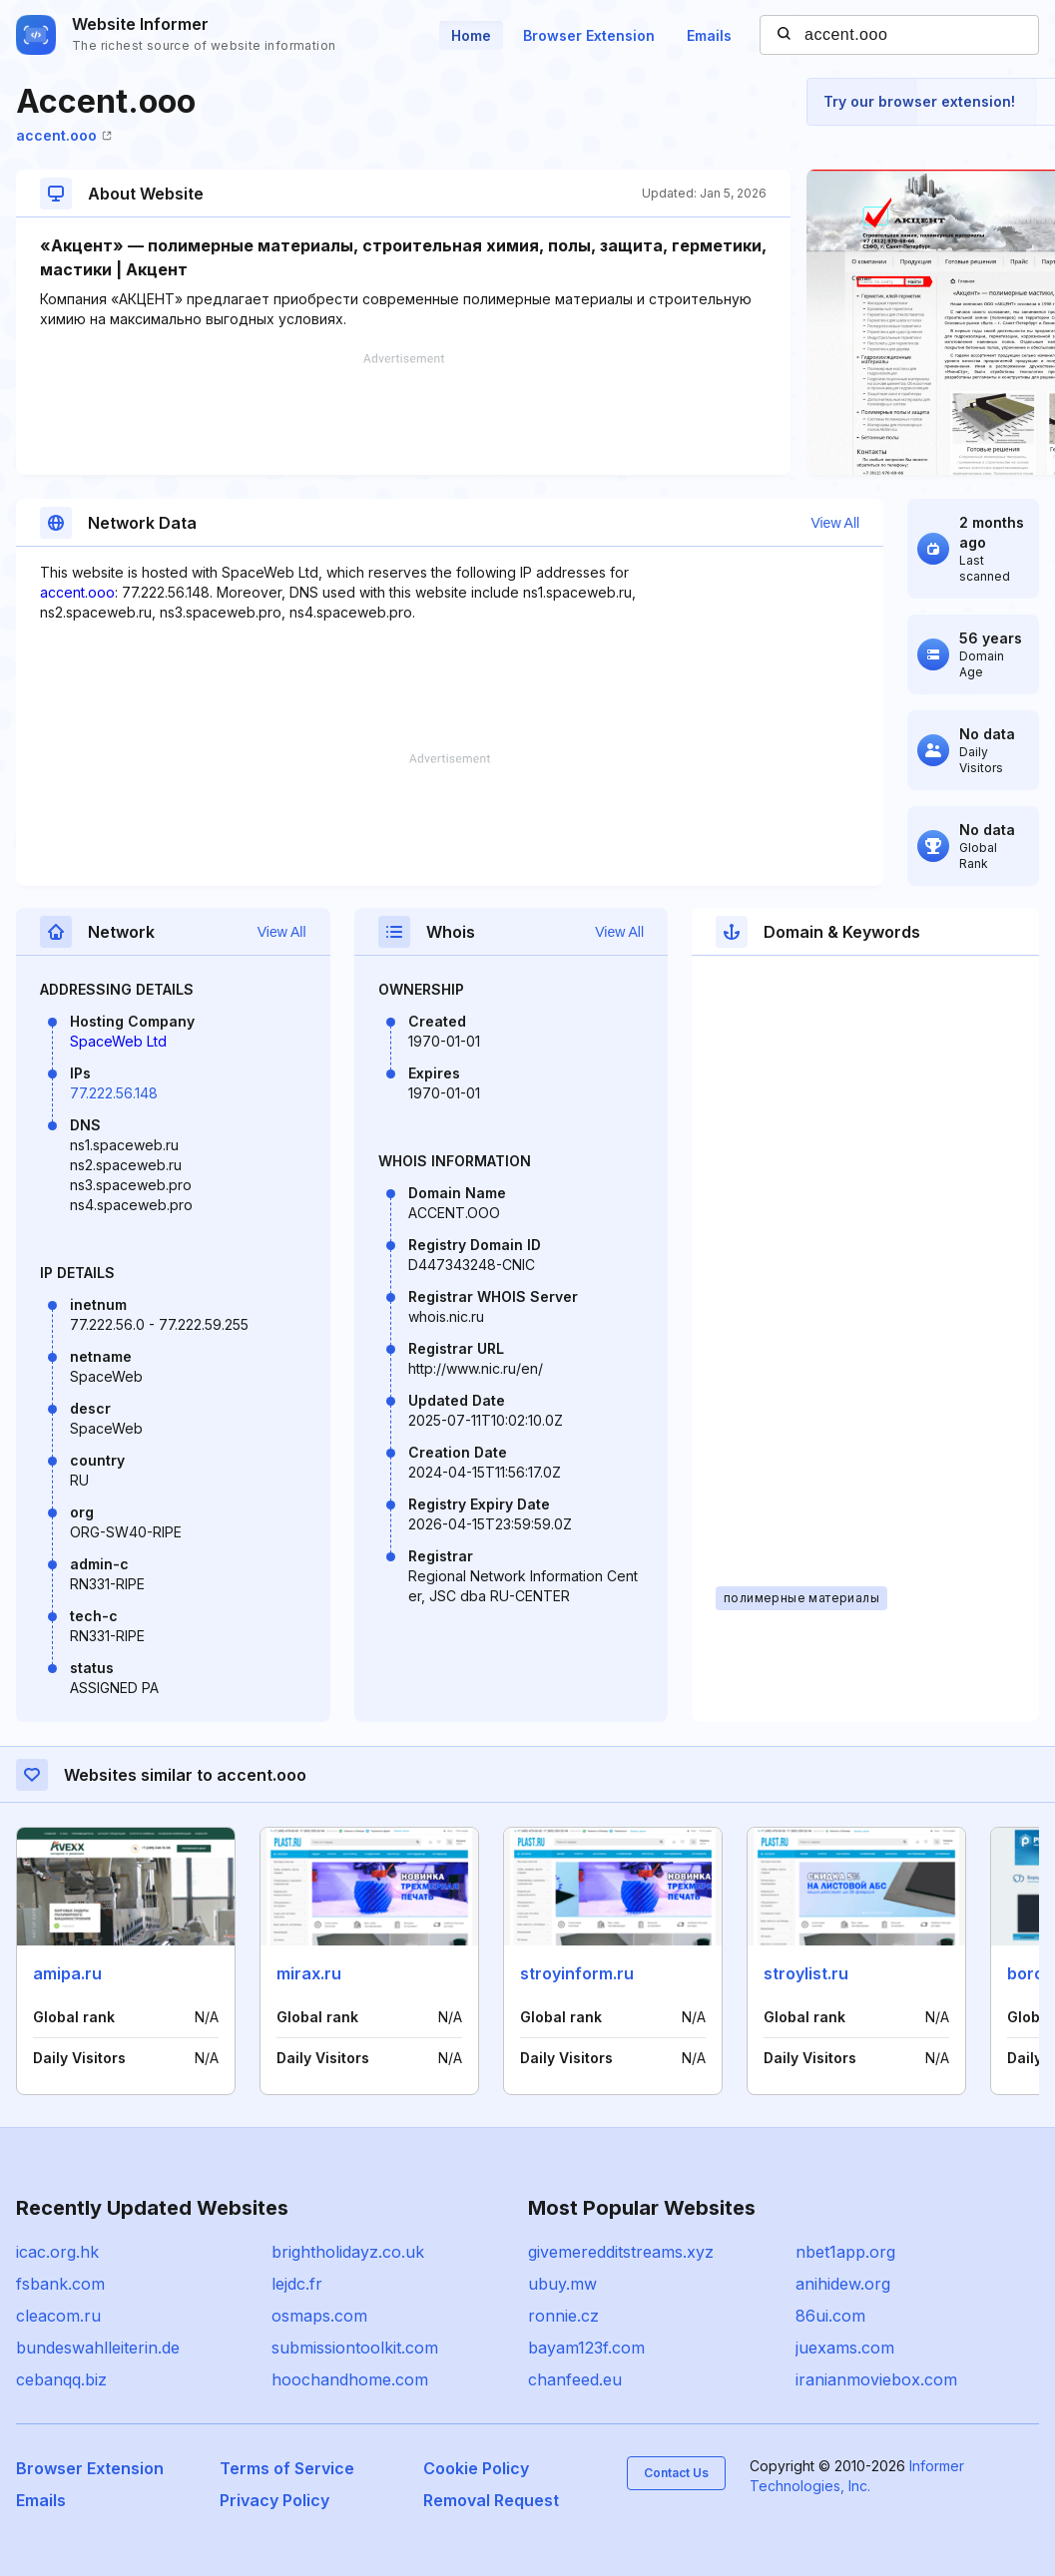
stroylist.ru (806, 1973)
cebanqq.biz (61, 2379)
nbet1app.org (845, 2252)
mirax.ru (308, 1973)
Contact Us (676, 2472)
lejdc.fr (296, 2284)
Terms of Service (287, 2468)
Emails (709, 35)
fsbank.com (60, 2284)
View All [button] (834, 523)
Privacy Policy (274, 2500)
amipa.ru (67, 1973)
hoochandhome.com (349, 2379)
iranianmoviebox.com (876, 2379)
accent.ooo (64, 135)
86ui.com (830, 2316)
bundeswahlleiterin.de (98, 2348)
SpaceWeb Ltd (118, 1041)
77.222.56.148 (114, 1092)
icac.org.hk (57, 2252)
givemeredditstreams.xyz (621, 2252)
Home (471, 35)
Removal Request (491, 2500)
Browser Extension (589, 35)
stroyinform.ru (577, 1973)
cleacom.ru (58, 2316)
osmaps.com (319, 2316)
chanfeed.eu (575, 2379)
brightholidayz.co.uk (347, 2252)
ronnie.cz (563, 2316)
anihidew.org (842, 2284)
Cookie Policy (476, 2468)
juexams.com (844, 2348)
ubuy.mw (562, 2284)
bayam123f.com (586, 2348)
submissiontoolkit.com (354, 2348)
